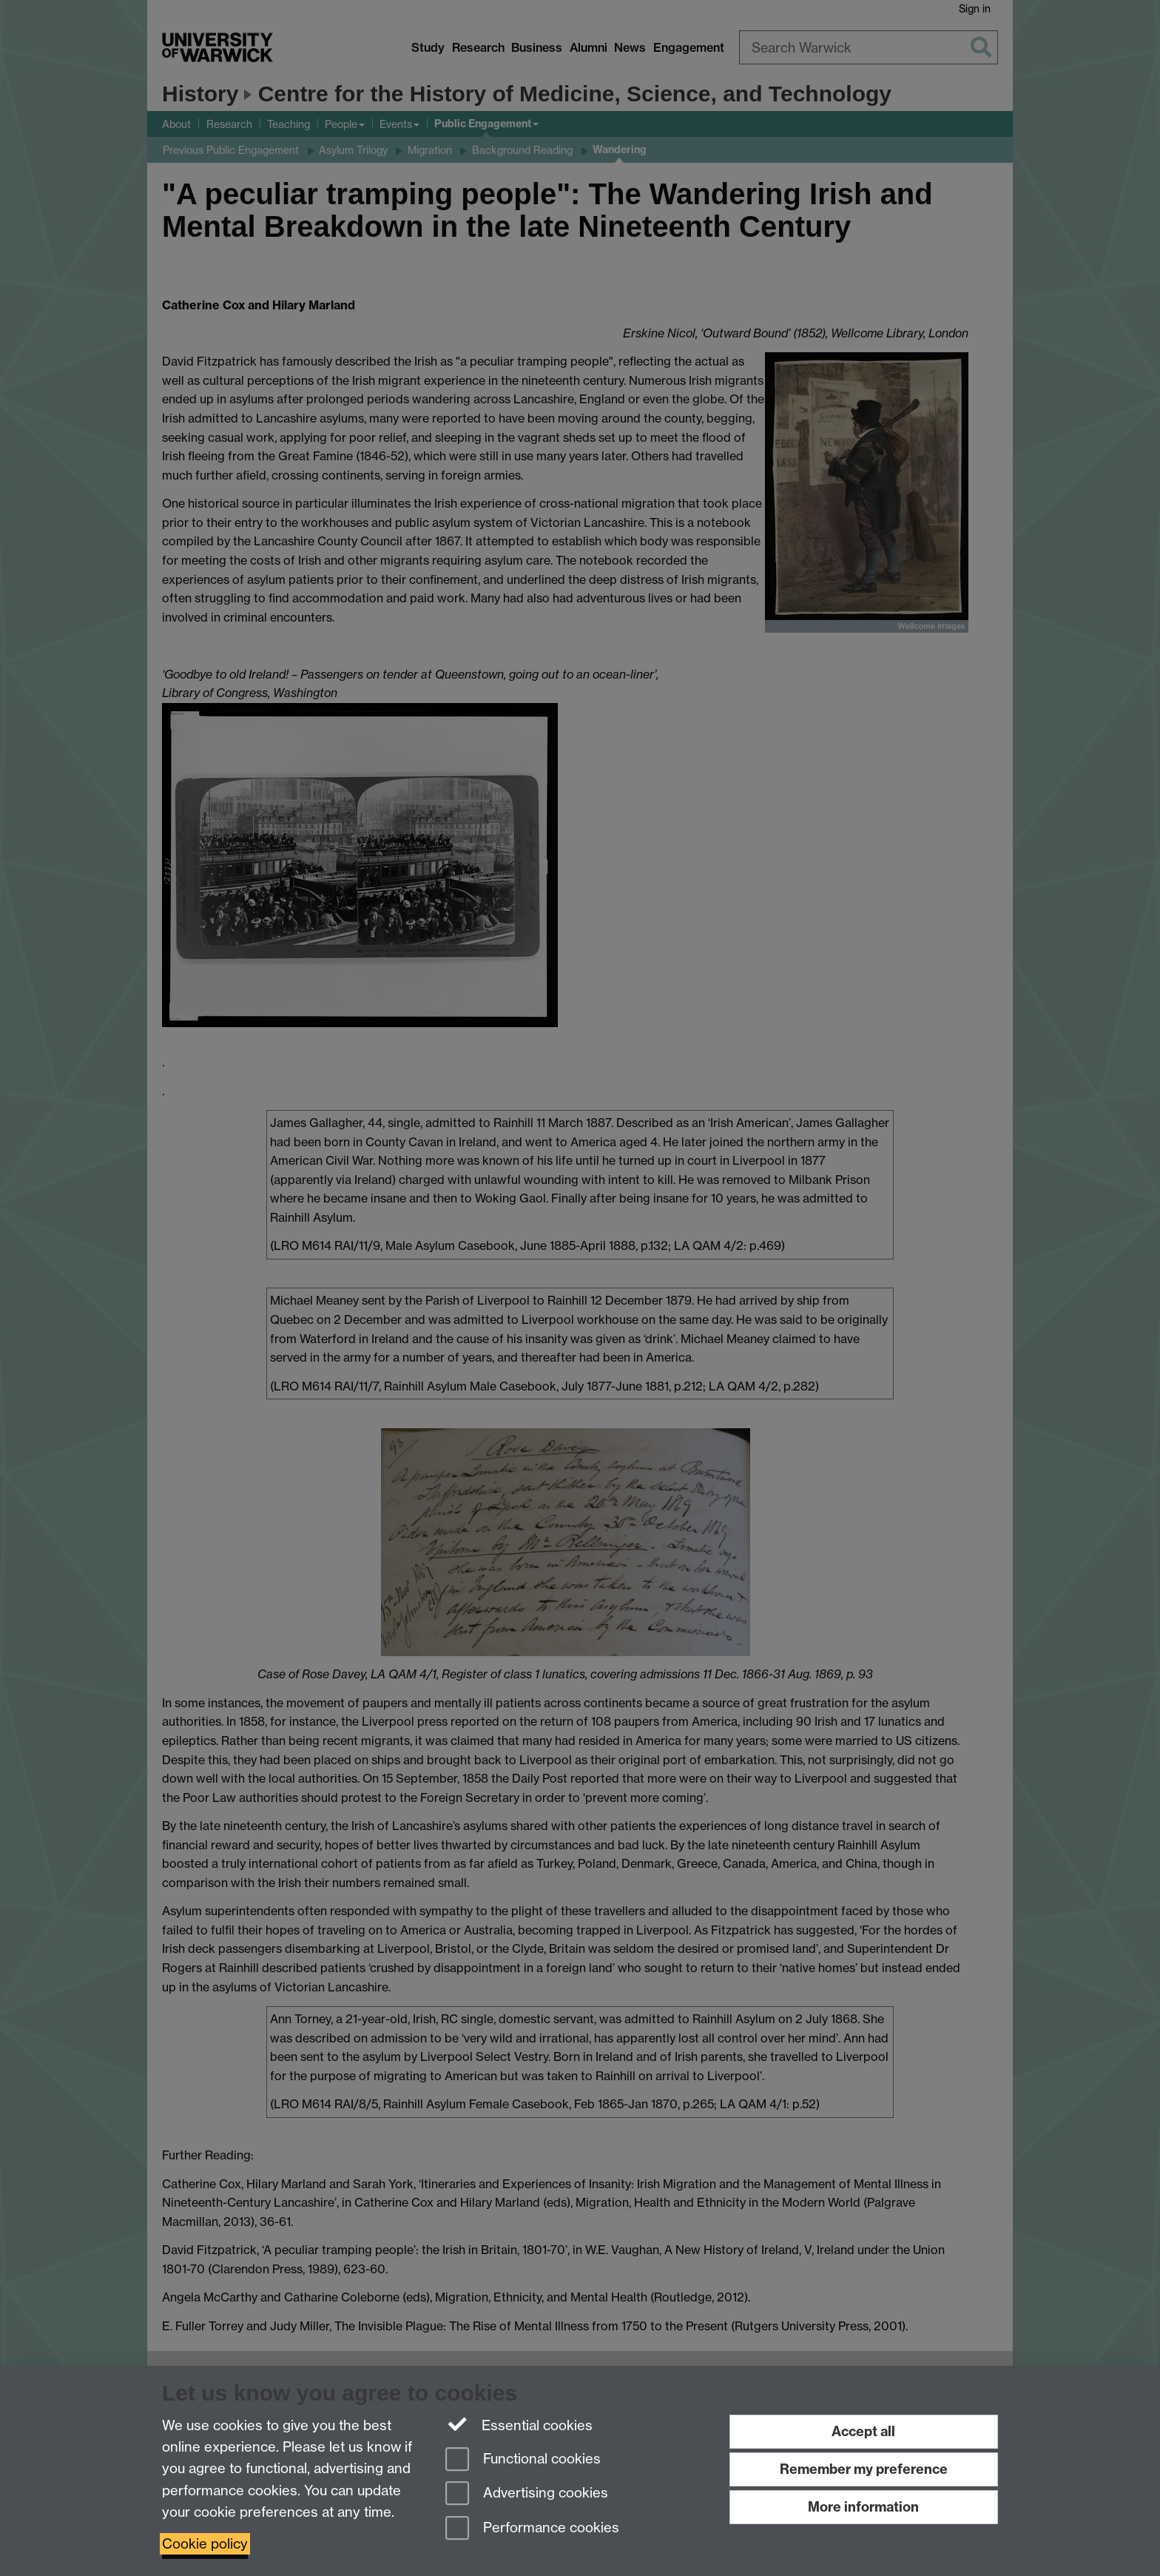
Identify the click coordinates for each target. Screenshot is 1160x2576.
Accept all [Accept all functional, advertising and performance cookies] (863, 2431)
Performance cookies (532, 2529)
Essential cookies (519, 2424)
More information (863, 2506)
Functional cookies (523, 2460)
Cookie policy (205, 2543)
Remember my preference (864, 2469)
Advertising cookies (526, 2494)
